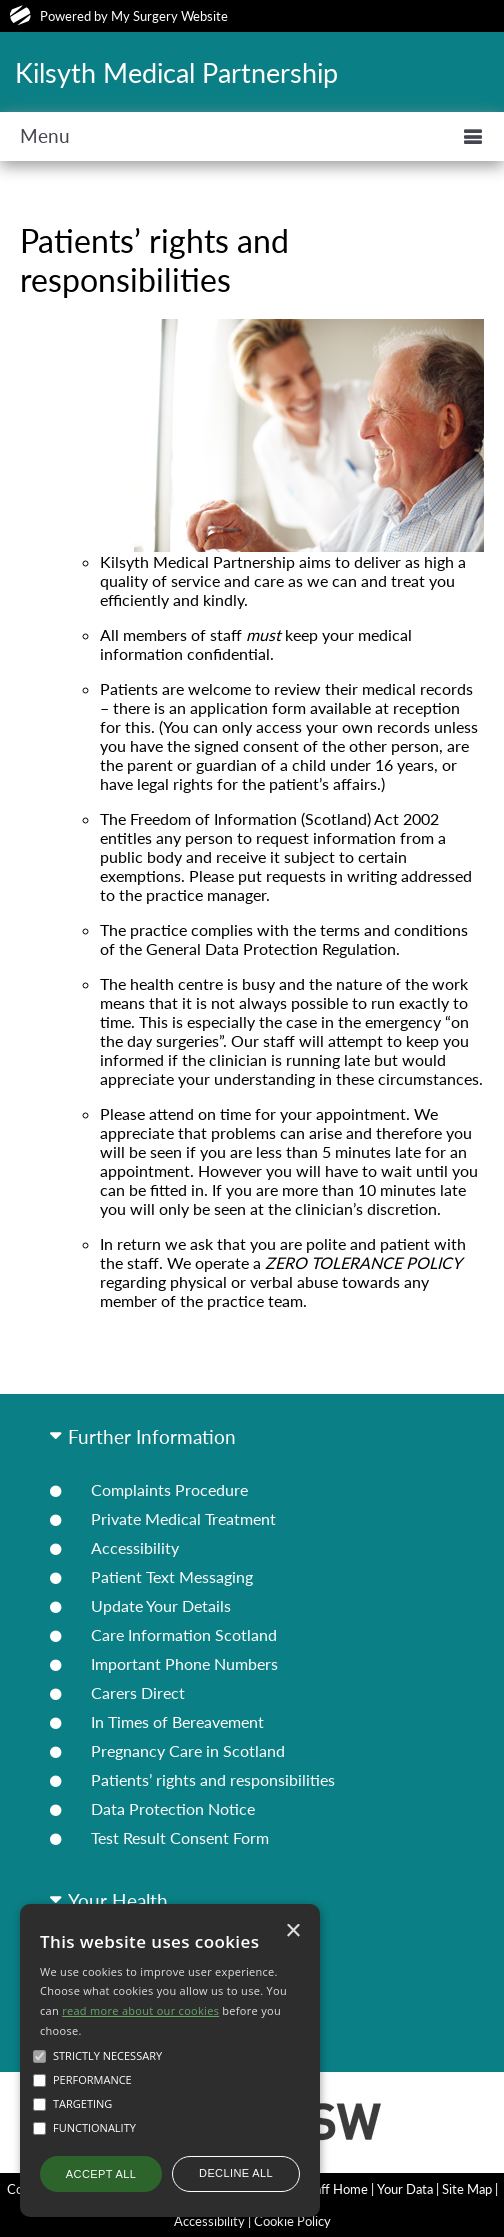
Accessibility (135, 1547)
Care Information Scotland (184, 1634)
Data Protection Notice (173, 1808)
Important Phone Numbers (184, 1663)
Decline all (236, 2173)
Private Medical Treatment (183, 1518)
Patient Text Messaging (172, 1576)
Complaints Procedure (169, 1489)
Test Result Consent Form (180, 1837)
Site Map (467, 2189)
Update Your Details (161, 1605)
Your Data (405, 2189)
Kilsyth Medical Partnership (176, 73)
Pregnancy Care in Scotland (188, 1750)
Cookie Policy (292, 2221)
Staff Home (335, 2189)
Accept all (101, 2174)
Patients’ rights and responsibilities (213, 1779)
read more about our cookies (140, 2010)
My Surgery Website (169, 16)
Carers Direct (138, 1692)
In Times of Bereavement (177, 1721)
